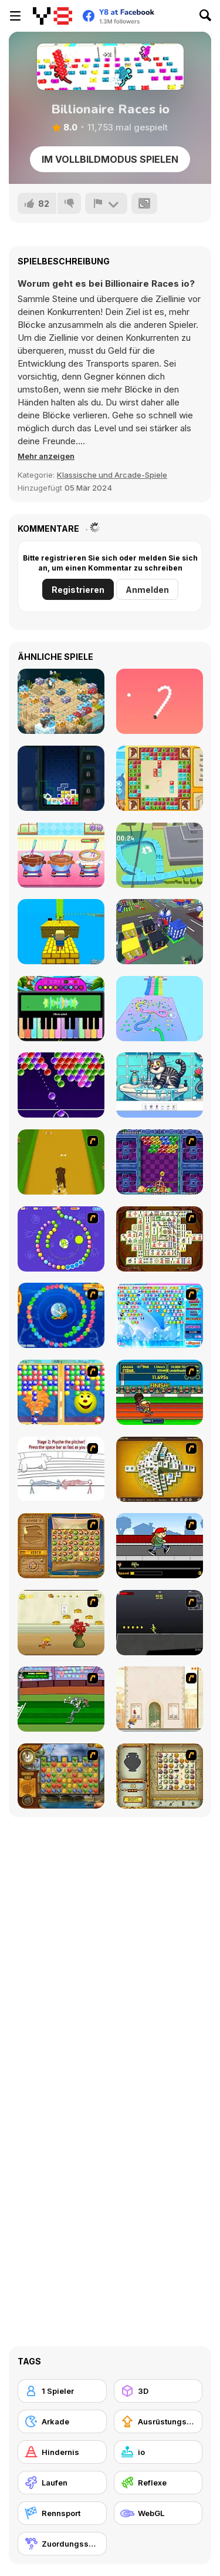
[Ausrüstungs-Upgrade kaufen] (158, 2421)
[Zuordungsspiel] (62, 2543)
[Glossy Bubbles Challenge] (61, 1085)
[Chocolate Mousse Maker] (61, 855)
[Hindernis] (62, 2452)
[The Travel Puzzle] (159, 778)
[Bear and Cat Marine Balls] (61, 1315)
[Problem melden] (106, 203)
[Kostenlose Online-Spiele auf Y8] (52, 16)
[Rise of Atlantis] (61, 1545)
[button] (46, 456)
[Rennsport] (62, 2513)
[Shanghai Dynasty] (159, 1239)
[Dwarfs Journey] (61, 701)
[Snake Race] (159, 1008)
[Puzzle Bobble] (159, 1162)
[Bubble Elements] (159, 1315)
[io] (158, 2452)
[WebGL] (158, 2513)
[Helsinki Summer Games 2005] (159, 1392)
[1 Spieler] (62, 2391)
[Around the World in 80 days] (61, 1776)
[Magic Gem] (61, 1392)
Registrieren (78, 590)
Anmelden (147, 590)
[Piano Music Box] (61, 1008)
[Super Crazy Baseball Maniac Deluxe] (61, 1469)
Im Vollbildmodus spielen (110, 159)
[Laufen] (62, 2482)
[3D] (158, 2391)
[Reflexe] (158, 2482)
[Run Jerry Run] (61, 1622)
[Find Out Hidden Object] (159, 1085)
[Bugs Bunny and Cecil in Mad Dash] (61, 1699)
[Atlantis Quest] (159, 1776)
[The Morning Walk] (159, 1699)
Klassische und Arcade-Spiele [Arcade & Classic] (112, 474)
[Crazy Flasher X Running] (159, 1622)
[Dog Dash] (61, 1162)
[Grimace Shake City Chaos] (159, 931)
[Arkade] (62, 2421)
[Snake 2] (159, 701)
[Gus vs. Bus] (159, 1545)
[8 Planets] (61, 1239)
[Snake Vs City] (159, 855)
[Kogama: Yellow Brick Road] (61, 931)
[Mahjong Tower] (159, 1469)
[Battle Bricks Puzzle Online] (61, 778)
